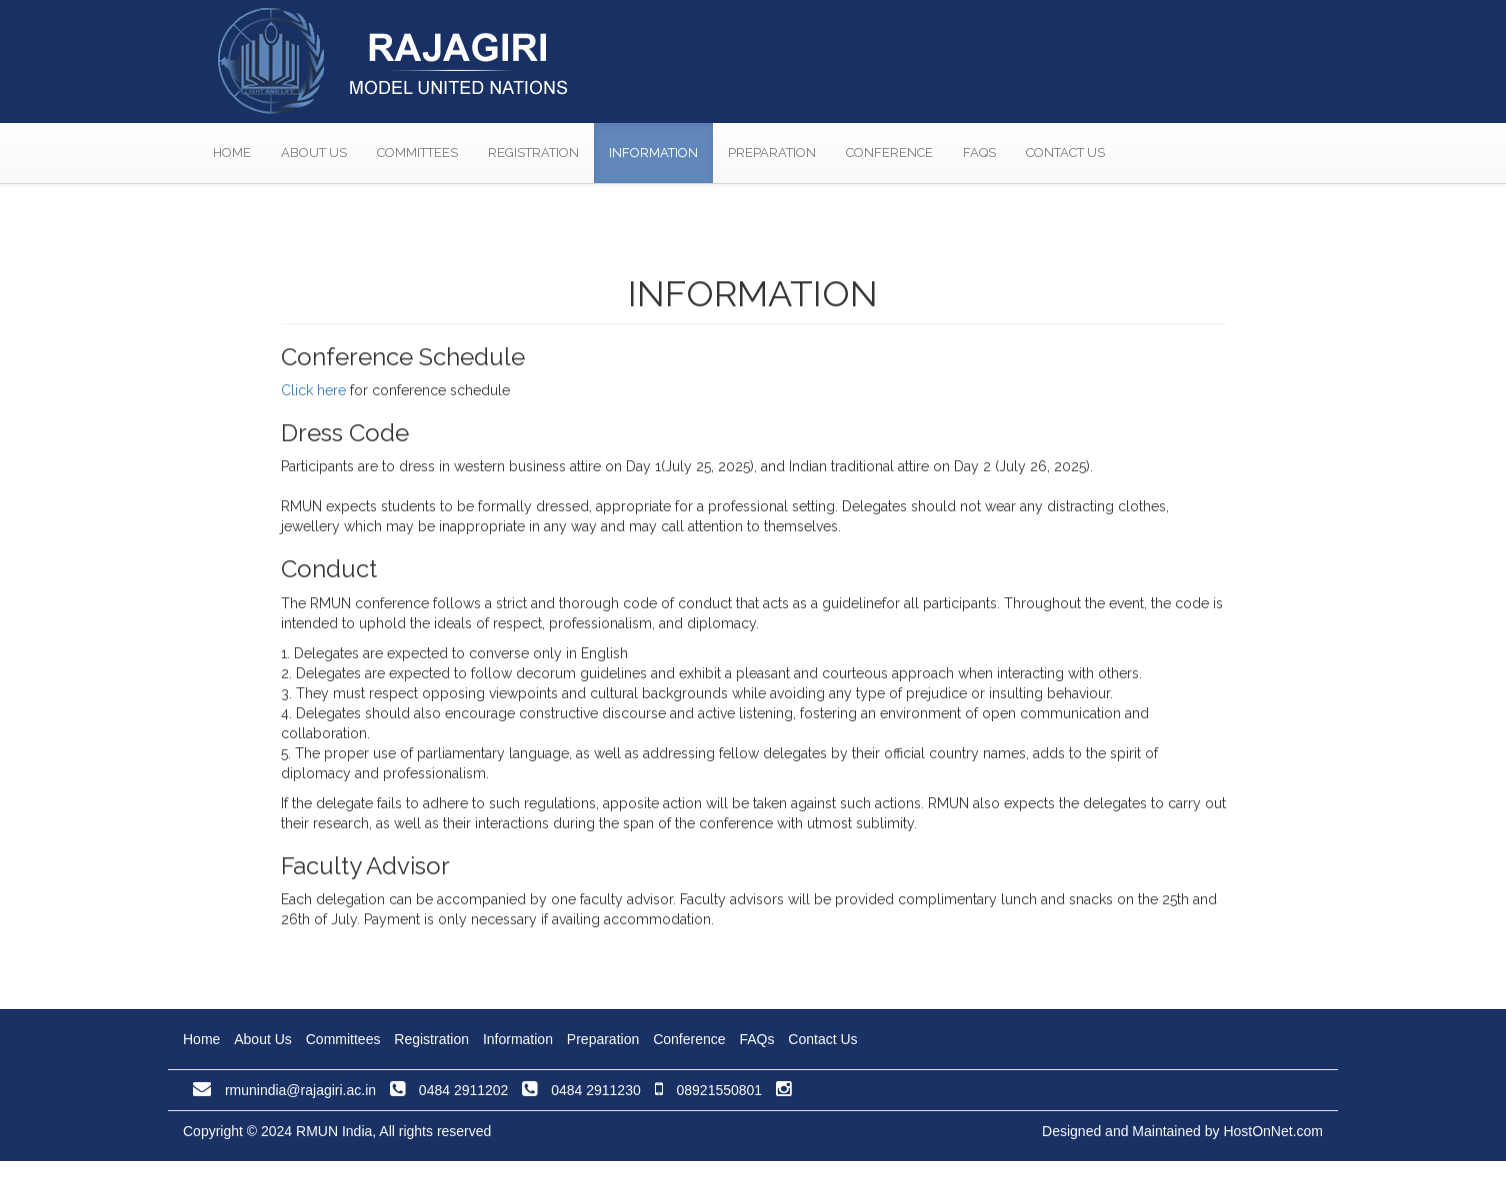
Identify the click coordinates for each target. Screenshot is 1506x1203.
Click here (313, 408)
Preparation (772, 152)
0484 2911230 (581, 1094)
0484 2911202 (449, 1094)
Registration (533, 152)
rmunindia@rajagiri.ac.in (284, 1094)
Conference (889, 152)
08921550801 (709, 1094)
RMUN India (334, 1135)
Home (232, 152)
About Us (314, 152)
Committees (417, 152)
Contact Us (1065, 152)
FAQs (979, 152)
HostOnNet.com (1273, 1135)
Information (653, 152)
